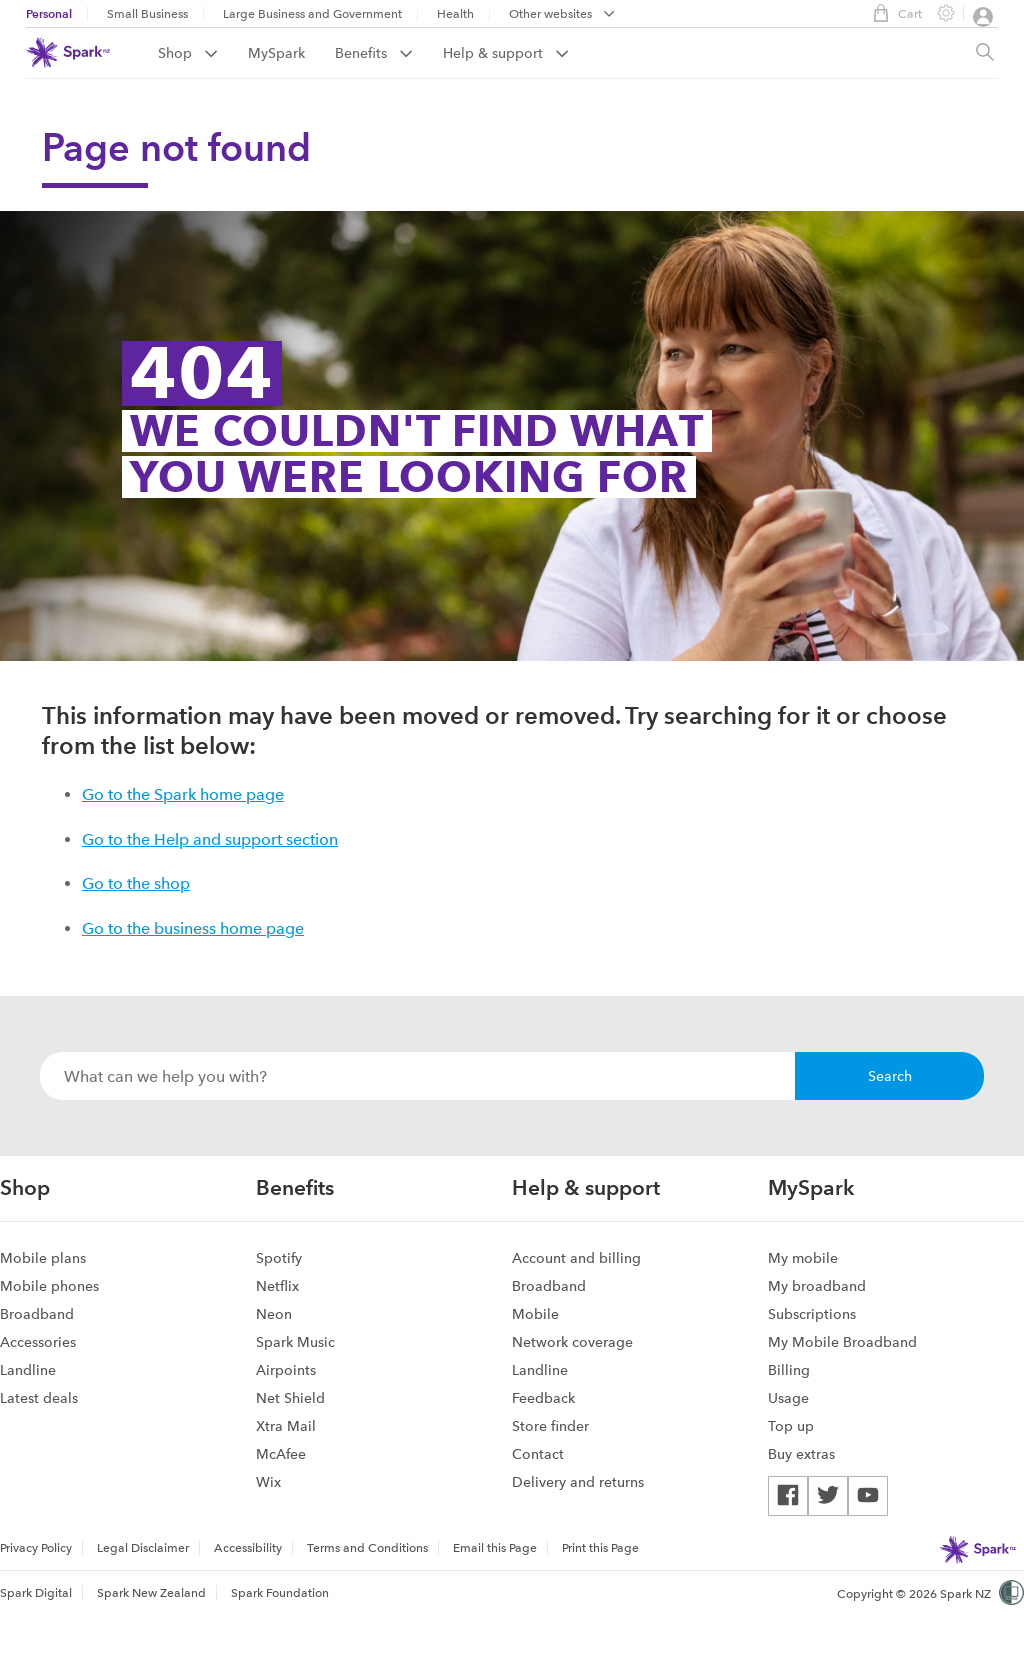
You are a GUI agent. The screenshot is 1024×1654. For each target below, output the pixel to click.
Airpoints (286, 1370)
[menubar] (562, 15)
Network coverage (572, 1342)
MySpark (276, 53)
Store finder (550, 1426)
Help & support (506, 53)
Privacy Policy (36, 1548)
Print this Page (600, 1548)
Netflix (277, 1286)
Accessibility (248, 1548)
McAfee (281, 1454)
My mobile (803, 1258)
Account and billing (576, 1258)
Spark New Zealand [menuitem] (151, 1593)
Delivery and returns (578, 1482)
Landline (28, 1370)
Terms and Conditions (367, 1548)
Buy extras (801, 1454)
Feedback (543, 1398)
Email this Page (495, 1548)
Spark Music (295, 1342)
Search (890, 1076)
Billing (789, 1370)
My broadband (817, 1286)
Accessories (38, 1342)
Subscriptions (812, 1314)
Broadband (37, 1314)
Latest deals (39, 1398)
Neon (274, 1314)
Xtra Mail (286, 1426)
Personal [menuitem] (49, 13)
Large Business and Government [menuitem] (312, 14)
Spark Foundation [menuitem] (280, 1593)
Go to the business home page (193, 928)
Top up (791, 1426)
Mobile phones (49, 1286)
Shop (188, 53)
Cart (892, 13)
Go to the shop (136, 883)
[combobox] (417, 1076)
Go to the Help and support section (210, 839)
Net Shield (290, 1398)
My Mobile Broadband (842, 1342)
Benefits (374, 53)
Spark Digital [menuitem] (36, 1593)
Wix (268, 1482)
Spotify (279, 1258)
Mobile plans (43, 1258)
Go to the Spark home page (183, 794)
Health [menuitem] (455, 14)
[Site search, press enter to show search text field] (985, 53)
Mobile (535, 1314)
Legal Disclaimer (143, 1548)
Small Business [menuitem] (147, 14)
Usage (788, 1398)
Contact (538, 1454)
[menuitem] (203, 53)
